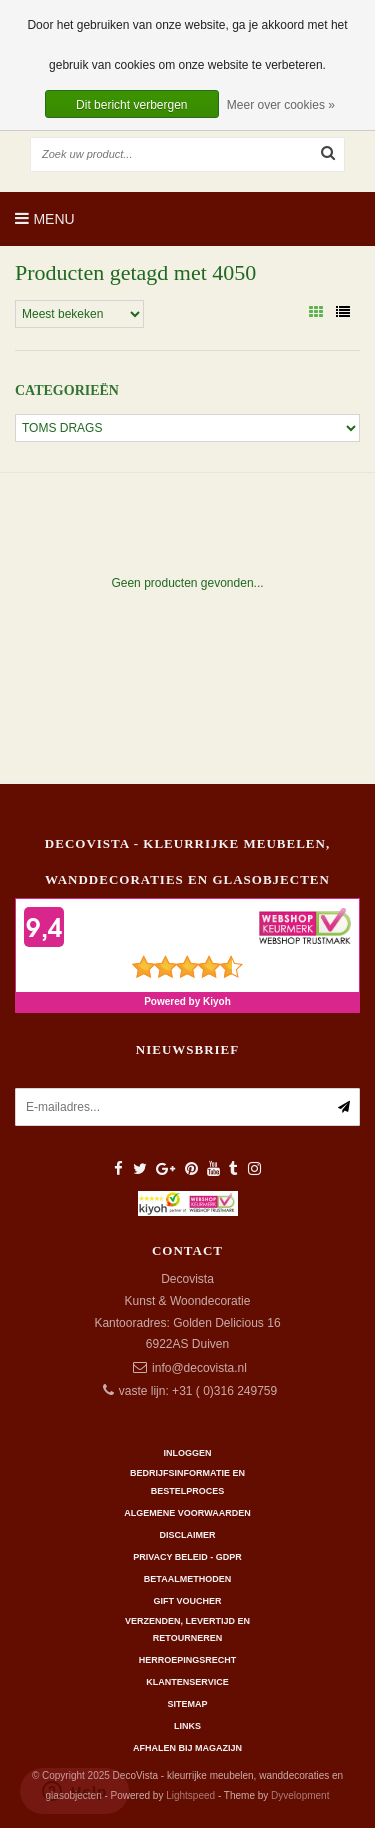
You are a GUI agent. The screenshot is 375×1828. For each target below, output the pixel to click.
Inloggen (187, 1453)
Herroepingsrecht (188, 1660)
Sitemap (187, 1704)
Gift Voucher (187, 1601)
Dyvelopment (300, 1795)
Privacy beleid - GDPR (187, 1557)
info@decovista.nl (199, 1368)
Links (187, 1726)
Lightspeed (190, 1795)
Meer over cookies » (281, 105)
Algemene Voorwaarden (187, 1513)
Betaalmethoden (187, 1579)
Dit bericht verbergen (131, 105)
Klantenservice (187, 1682)
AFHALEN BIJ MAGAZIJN (187, 1748)
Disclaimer (188, 1535)
